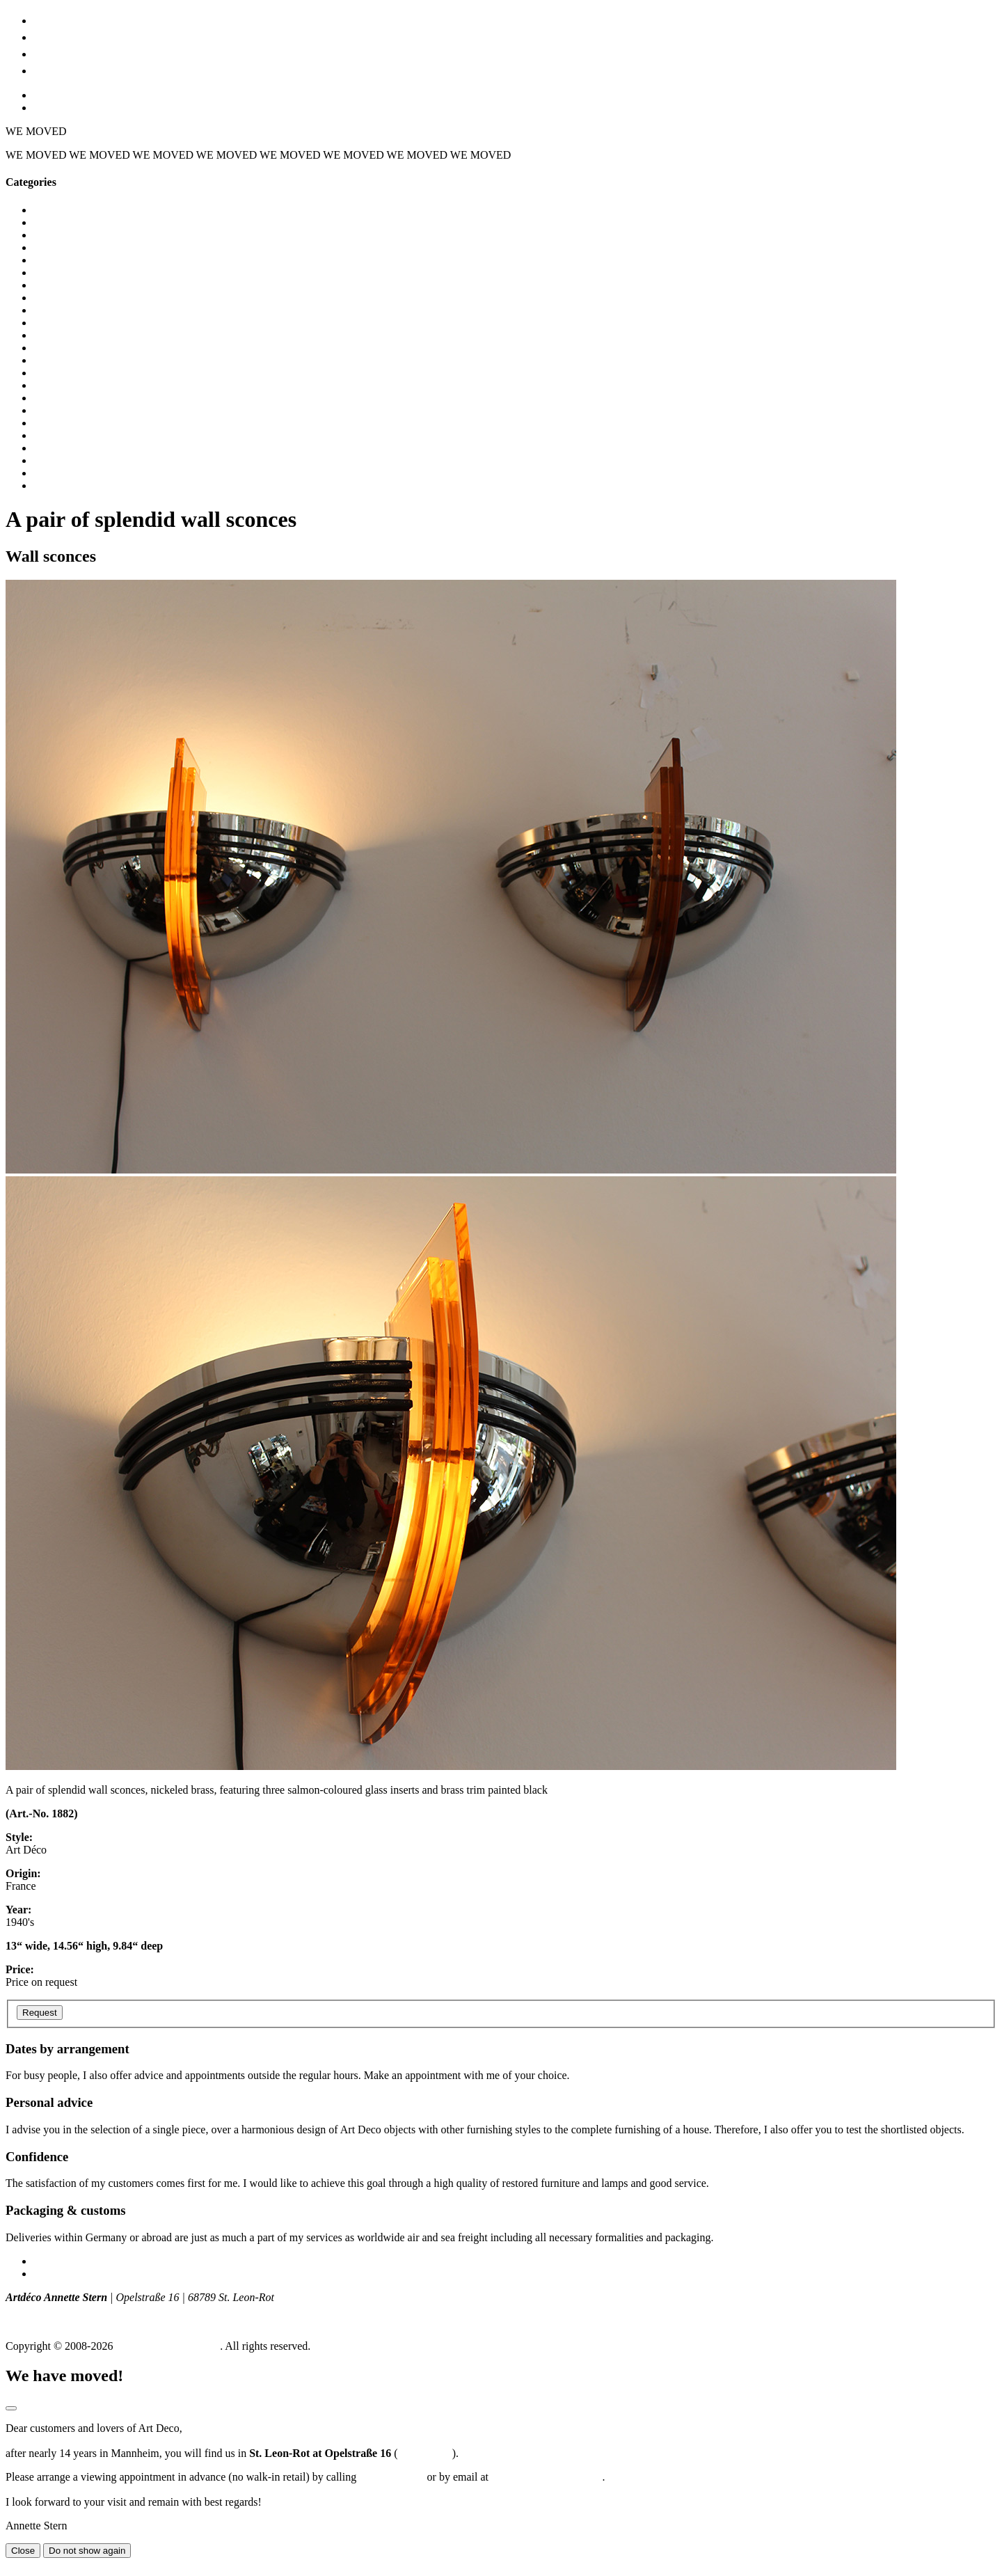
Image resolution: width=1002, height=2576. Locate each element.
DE (40, 95)
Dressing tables (67, 360)
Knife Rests (59, 398)
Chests (48, 285)
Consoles (53, 310)
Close (23, 2550)
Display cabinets (70, 348)
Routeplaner (424, 2453)
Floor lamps (60, 373)
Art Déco (60, 36)
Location (59, 53)
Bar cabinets (61, 235)
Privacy (50, 2273)
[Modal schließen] (11, 2408)
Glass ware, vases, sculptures (98, 385)
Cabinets (52, 260)
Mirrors (50, 410)
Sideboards (58, 460)
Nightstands (59, 423)
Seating (50, 435)
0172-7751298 (391, 2477)
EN (40, 107)
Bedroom (54, 247)
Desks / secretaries (74, 323)
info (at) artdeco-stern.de (62, 2322)
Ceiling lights (63, 272)
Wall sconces (62, 485)
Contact (56, 69)
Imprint (50, 2261)
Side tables (57, 448)
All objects (57, 210)
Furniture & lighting (92, 19)
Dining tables (63, 335)
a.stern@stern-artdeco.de (547, 2477)
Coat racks (57, 297)
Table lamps (60, 473)
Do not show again (87, 2550)
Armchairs (57, 222)
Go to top (26, 2564)
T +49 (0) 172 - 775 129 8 (64, 2310)
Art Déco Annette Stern (168, 2346)
